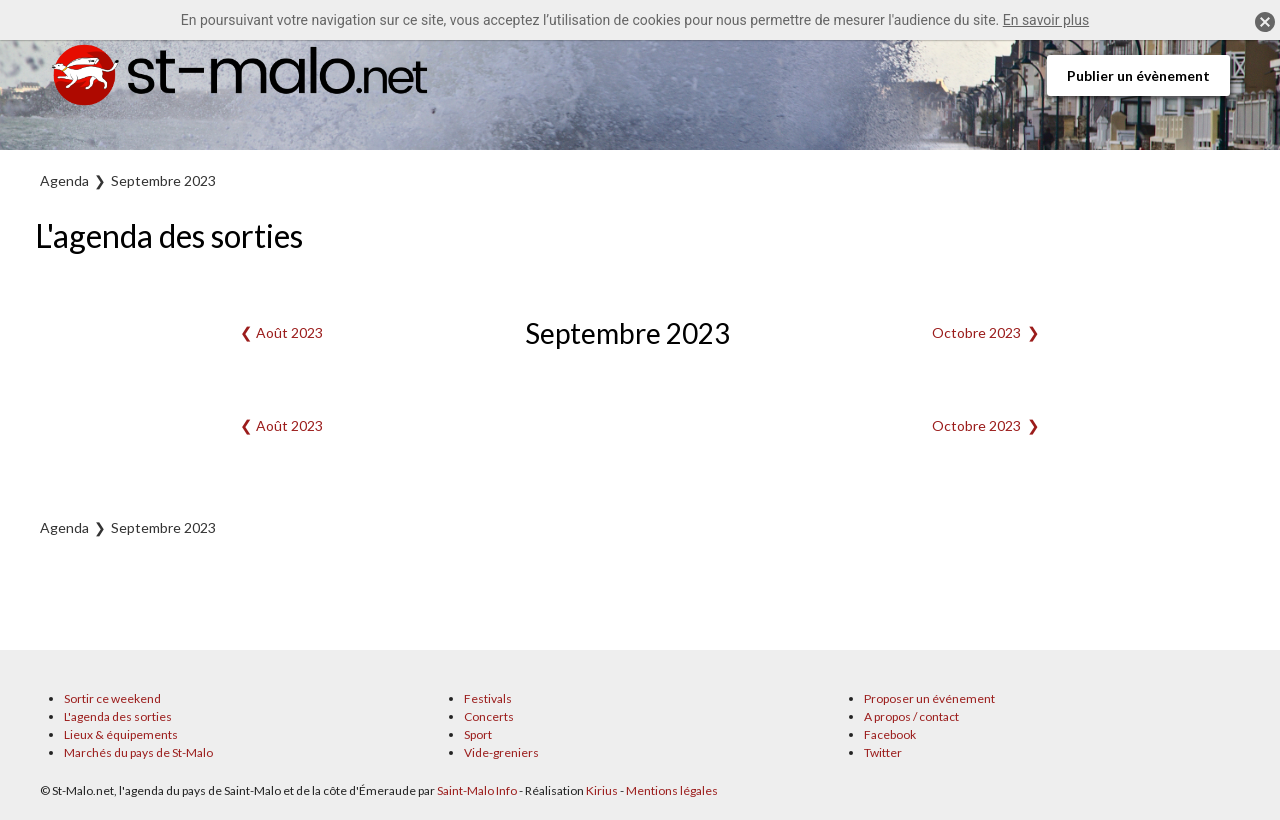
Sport (478, 734)
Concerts (489, 716)
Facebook (890, 734)
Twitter (883, 752)
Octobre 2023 (976, 332)
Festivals (488, 698)
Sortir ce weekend (112, 698)
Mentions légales (672, 790)
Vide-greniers (501, 752)
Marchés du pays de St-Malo (138, 752)
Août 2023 (289, 332)
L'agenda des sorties (118, 716)
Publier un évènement (1138, 75)
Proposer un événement (929, 698)
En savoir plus (1046, 20)
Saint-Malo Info (477, 790)
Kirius (602, 790)
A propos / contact (911, 716)
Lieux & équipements (121, 734)
